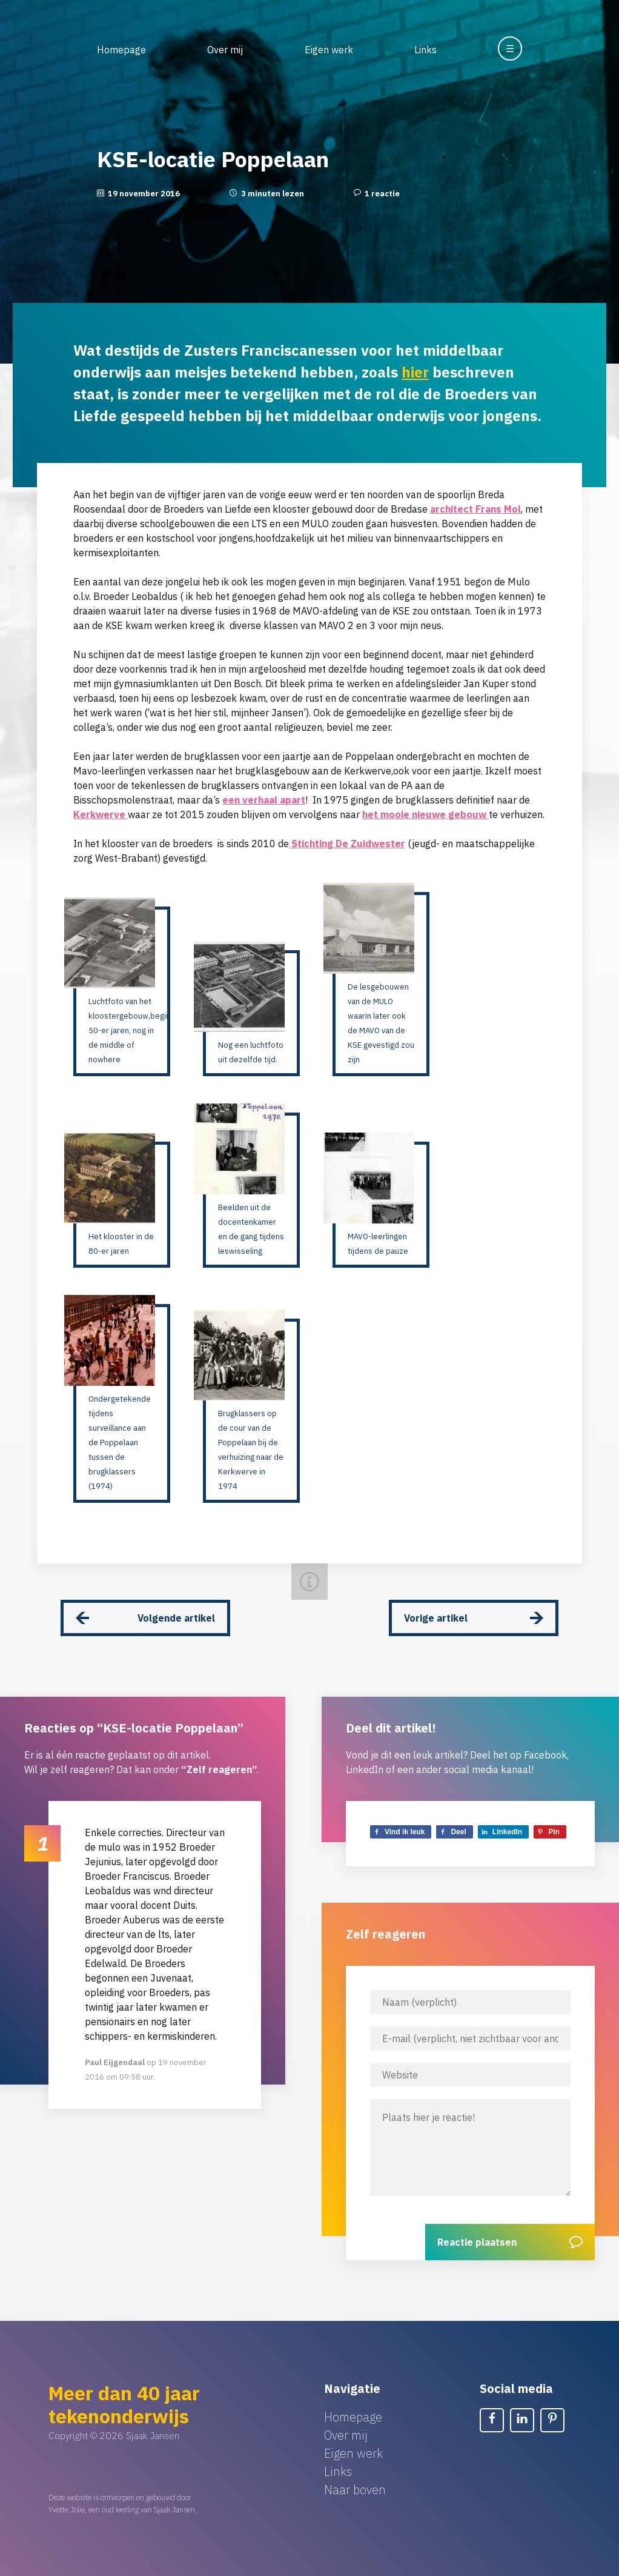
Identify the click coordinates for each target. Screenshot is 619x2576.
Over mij (225, 50)
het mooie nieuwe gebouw (425, 814)
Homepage (121, 50)
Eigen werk (329, 50)
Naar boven (355, 2489)
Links (425, 50)
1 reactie (382, 193)
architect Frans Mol (475, 509)
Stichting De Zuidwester (347, 843)
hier (415, 372)
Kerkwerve (100, 814)
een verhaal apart (263, 800)
